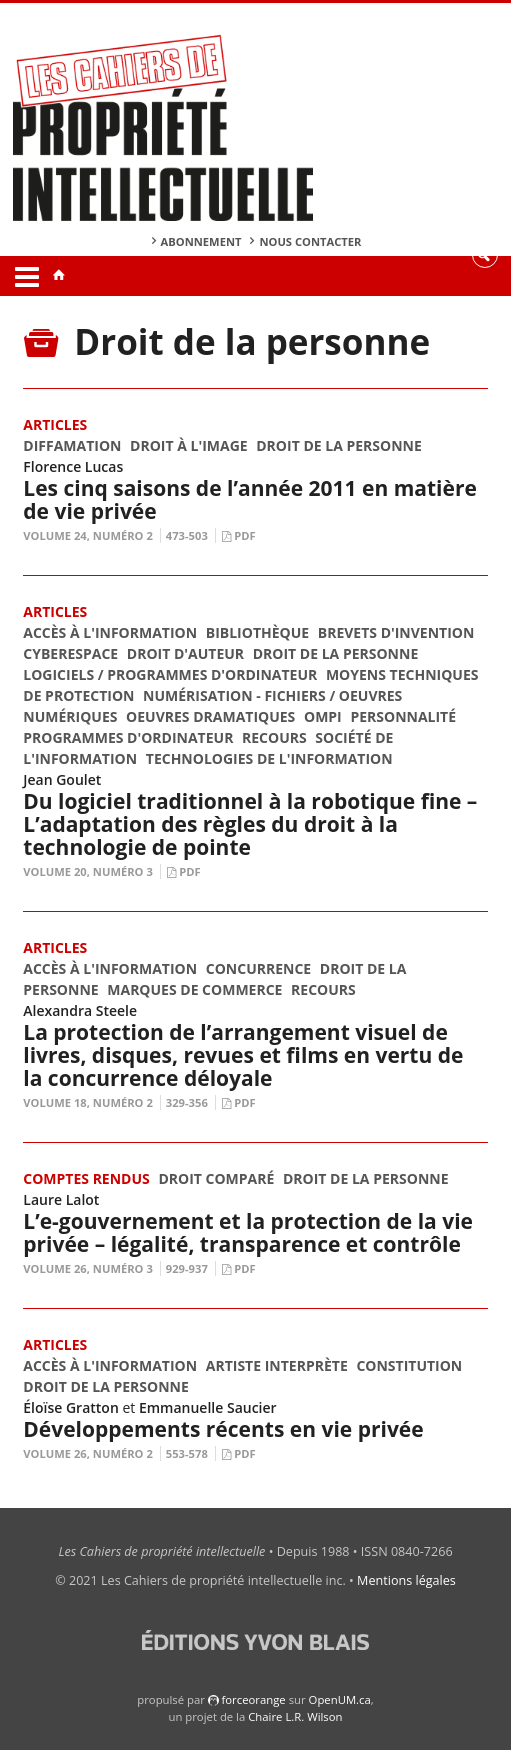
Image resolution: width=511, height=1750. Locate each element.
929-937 (187, 1268)
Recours (274, 737)
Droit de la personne (339, 445)
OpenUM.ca (340, 1699)
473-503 (187, 535)
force (253, 1699)
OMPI (323, 716)
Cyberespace (70, 653)
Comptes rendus (86, 1178)
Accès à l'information (110, 632)
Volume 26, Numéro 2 (88, 1453)
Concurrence (258, 968)
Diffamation (72, 445)
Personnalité (403, 716)
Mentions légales (406, 1580)
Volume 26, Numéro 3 (88, 1268)
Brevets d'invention (396, 632)
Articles (55, 424)
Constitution (409, 1365)
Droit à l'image (189, 445)
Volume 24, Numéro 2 (88, 535)
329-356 (187, 1102)
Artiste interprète (277, 1365)
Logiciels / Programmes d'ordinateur (170, 674)
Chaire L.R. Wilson (295, 1716)
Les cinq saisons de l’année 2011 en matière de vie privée (250, 499)
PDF (244, 535)
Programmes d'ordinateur (128, 737)
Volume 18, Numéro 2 (88, 1102)
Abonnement (201, 241)
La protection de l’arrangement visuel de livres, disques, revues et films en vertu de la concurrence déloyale (243, 1055)
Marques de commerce (194, 989)
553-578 (187, 1453)
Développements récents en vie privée (223, 1429)
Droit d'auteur (185, 653)
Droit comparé (216, 1178)
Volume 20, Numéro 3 (88, 871)
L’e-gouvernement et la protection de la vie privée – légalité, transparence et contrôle (248, 1232)
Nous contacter (310, 241)
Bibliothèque (257, 632)
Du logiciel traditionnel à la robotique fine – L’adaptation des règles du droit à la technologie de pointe (250, 824)
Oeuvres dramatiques (210, 716)
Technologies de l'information (269, 758)
